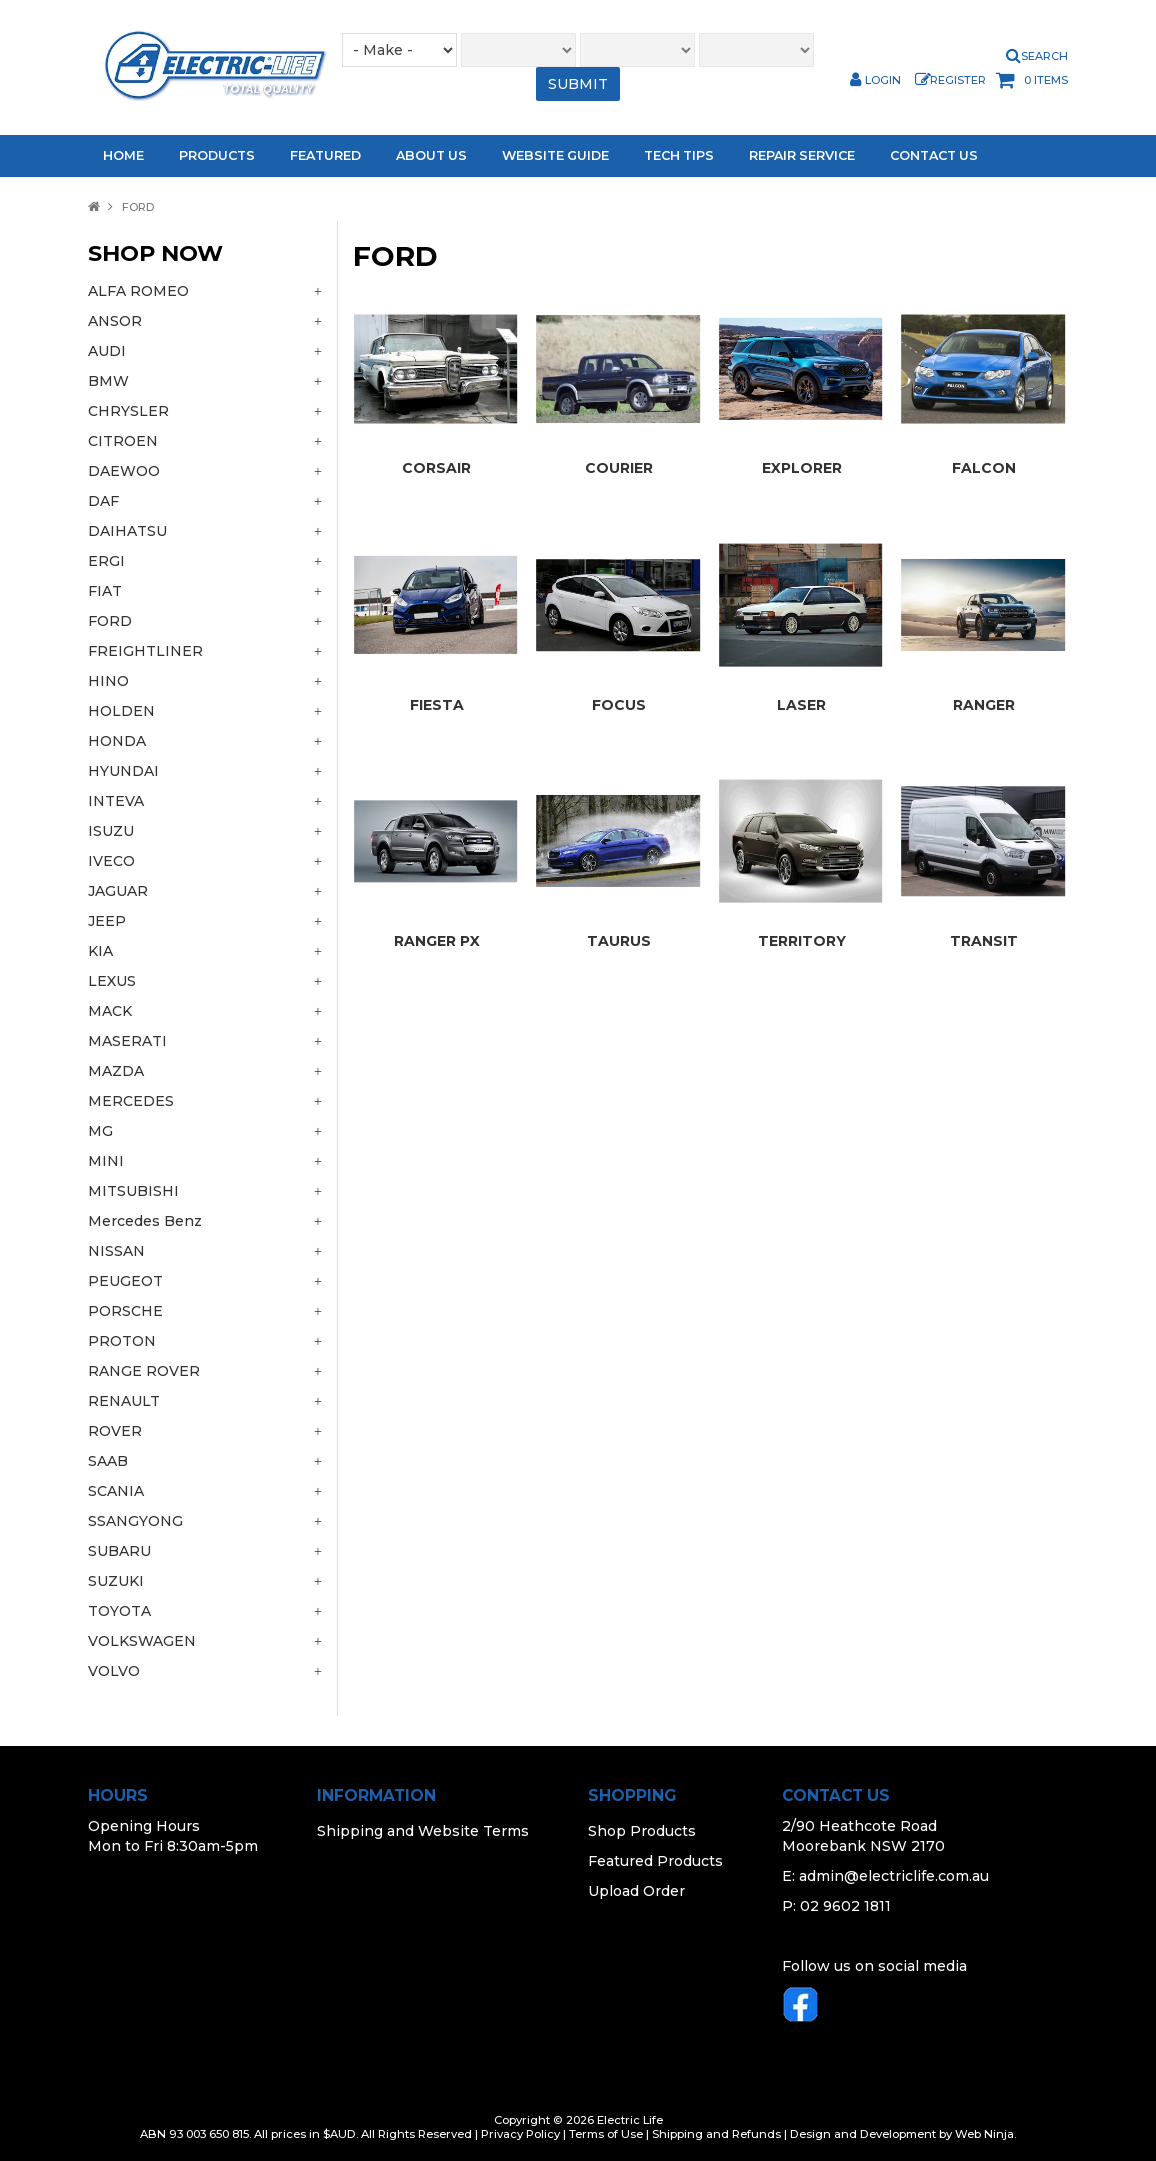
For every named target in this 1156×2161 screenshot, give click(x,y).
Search (1044, 56)
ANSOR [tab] (115, 321)
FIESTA (437, 705)
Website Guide (555, 155)
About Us (431, 155)
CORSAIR (436, 468)
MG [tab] (100, 1131)
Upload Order (636, 1891)
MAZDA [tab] (116, 1071)
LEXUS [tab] (112, 981)
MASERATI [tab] (127, 1041)
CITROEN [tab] (123, 441)
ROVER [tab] (115, 1431)
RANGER (984, 705)
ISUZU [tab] (111, 831)
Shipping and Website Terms (423, 1831)
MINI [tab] (106, 1161)
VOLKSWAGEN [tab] (142, 1641)
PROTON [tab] (122, 1341)
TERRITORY (802, 941)
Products (217, 155)
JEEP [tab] (107, 921)
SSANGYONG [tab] (135, 1521)
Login (883, 80)
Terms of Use (606, 2134)
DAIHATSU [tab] (127, 531)
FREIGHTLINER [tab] (145, 651)
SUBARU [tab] (119, 1551)
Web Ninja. (985, 2134)
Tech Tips (679, 155)
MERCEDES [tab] (131, 1101)
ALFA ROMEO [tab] (138, 291)
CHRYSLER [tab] (128, 411)
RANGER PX (437, 941)
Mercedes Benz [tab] (145, 1221)
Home (123, 155)
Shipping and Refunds (716, 2134)
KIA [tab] (100, 951)
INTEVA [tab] (116, 801)
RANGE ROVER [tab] (144, 1371)
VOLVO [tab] (114, 1671)
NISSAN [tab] (116, 1251)
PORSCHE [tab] (125, 1311)
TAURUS (619, 941)
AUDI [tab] (107, 351)
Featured (325, 155)
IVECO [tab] (111, 861)
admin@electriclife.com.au (894, 1876)
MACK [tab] (110, 1011)
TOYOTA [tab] (119, 1611)
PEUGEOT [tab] (125, 1281)
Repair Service (802, 155)
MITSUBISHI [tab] (133, 1191)
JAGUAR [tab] (118, 891)
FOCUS (619, 705)
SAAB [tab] (108, 1461)
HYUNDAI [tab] (123, 771)
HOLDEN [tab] (121, 711)
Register (958, 80)
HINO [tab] (108, 681)
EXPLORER (802, 468)
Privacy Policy (520, 2134)
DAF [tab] (103, 501)
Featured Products (655, 1861)
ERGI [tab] (106, 561)
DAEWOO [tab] (124, 471)
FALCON (984, 468)
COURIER (619, 468)
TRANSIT (984, 941)
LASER (801, 705)
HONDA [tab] (117, 741)
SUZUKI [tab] (116, 1581)
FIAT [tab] (105, 591)
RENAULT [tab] (124, 1401)
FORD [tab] (110, 621)
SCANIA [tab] (116, 1491)
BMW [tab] (108, 381)
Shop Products (642, 1831)
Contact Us (934, 155)
